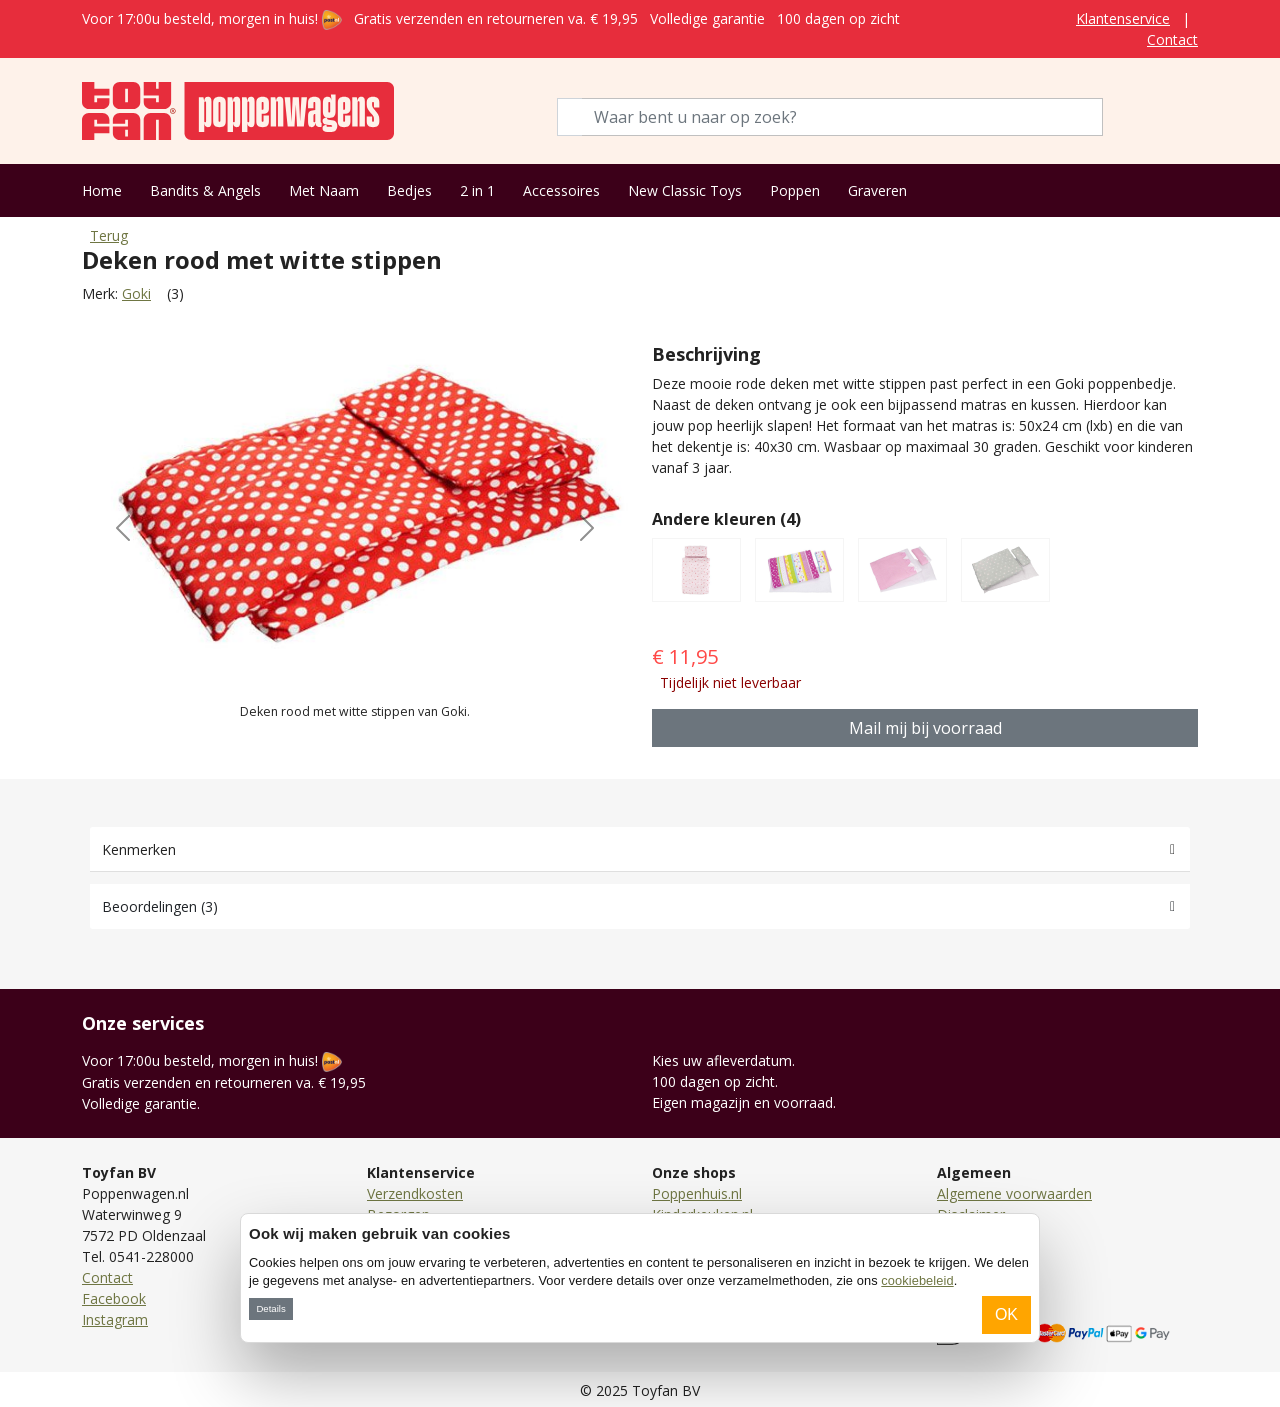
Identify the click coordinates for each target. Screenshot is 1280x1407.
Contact (1172, 39)
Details (270, 1308)
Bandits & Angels (205, 190)
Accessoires (561, 190)
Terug (109, 235)
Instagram (115, 1319)
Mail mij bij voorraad (925, 728)
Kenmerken (139, 849)
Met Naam (324, 190)
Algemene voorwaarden (1014, 1193)
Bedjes (409, 190)
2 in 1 (477, 190)
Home (102, 190)
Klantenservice (1123, 18)
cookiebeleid (917, 1280)
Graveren (877, 190)
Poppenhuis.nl (697, 1193)
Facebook (114, 1298)
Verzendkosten (415, 1193)
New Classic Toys (685, 190)
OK (1006, 1314)
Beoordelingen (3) (160, 906)
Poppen (795, 190)
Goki (136, 293)
